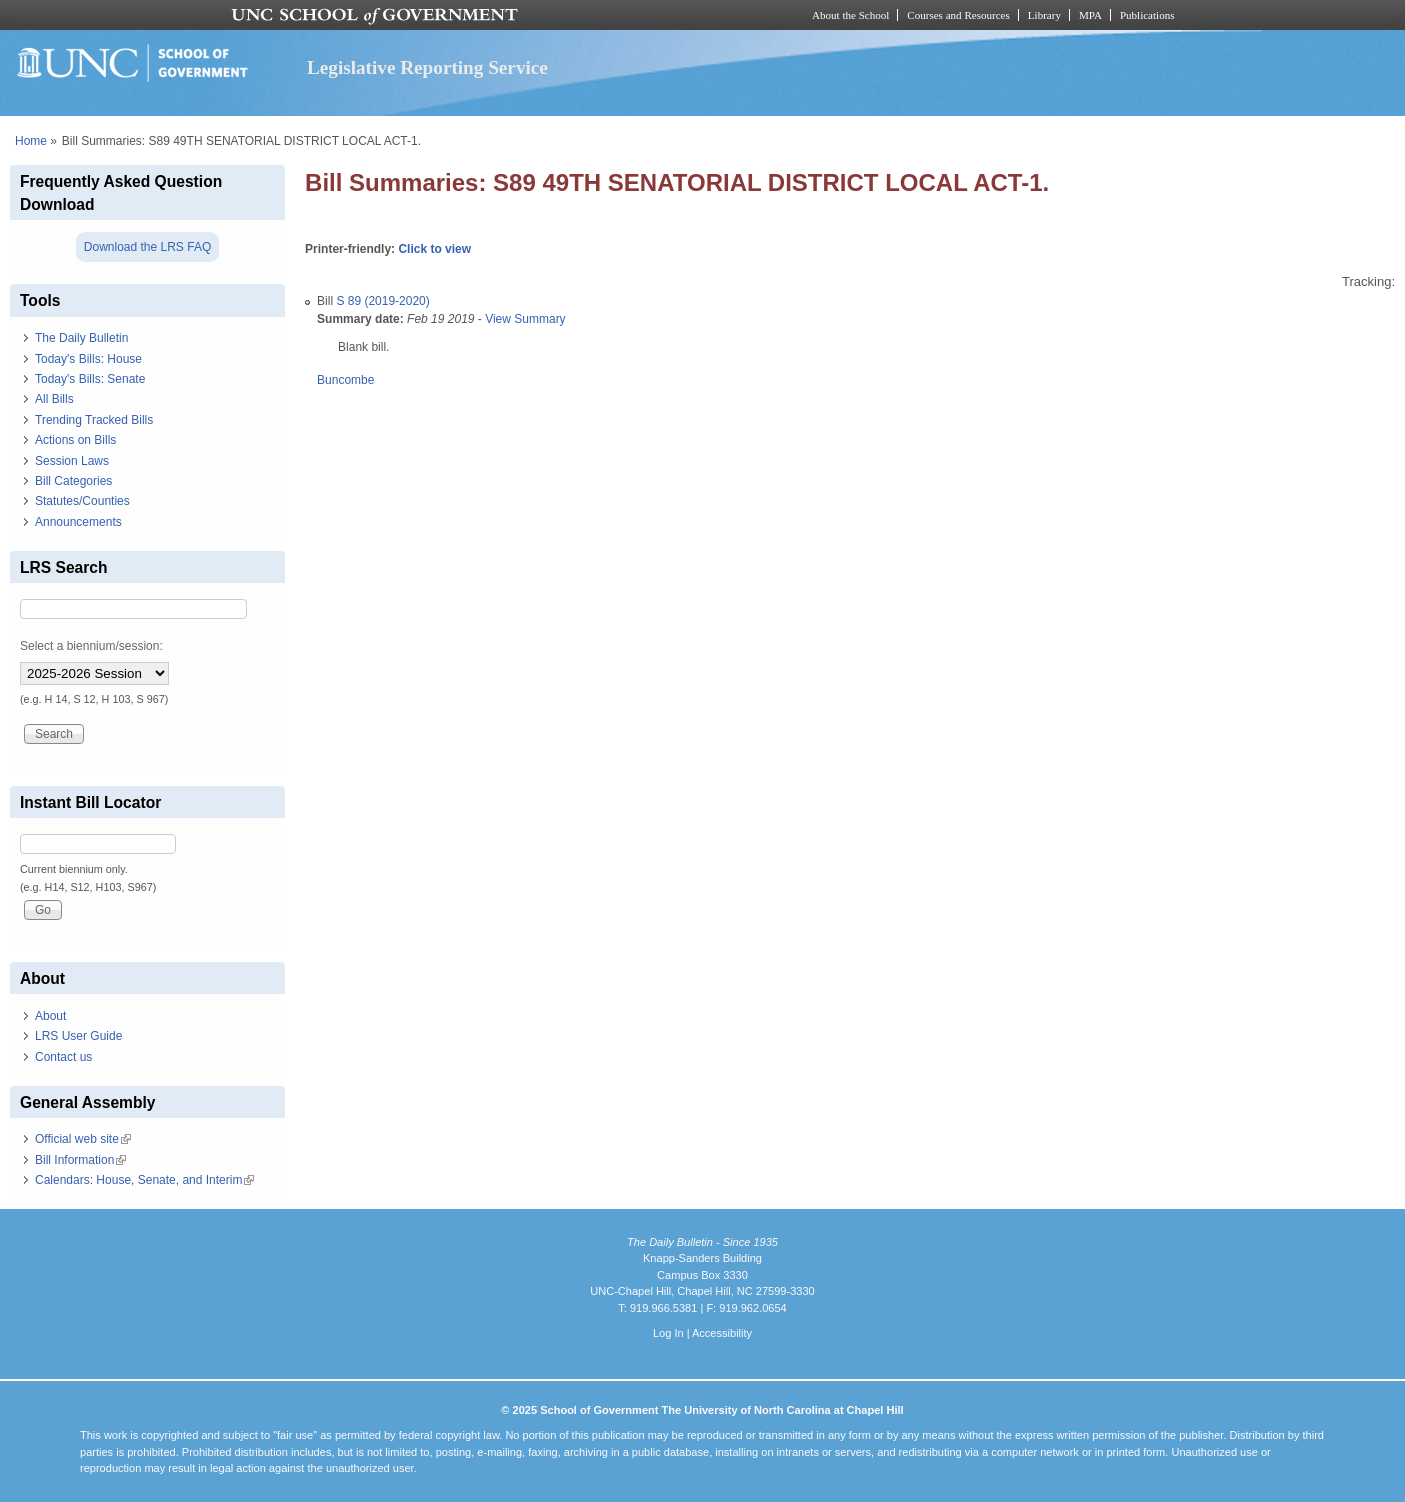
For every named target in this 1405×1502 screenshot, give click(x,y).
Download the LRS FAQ (147, 247)
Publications (1147, 15)
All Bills (54, 399)
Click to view (434, 249)
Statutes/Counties (82, 501)
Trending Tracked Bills (94, 420)
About (50, 1016)
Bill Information (80, 1160)
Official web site (83, 1139)
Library (1044, 15)
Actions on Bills (75, 440)
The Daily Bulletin (81, 338)
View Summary (525, 319)
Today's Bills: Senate (90, 379)
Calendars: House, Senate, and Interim (144, 1180)
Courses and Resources (958, 15)
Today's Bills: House (88, 359)
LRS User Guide (78, 1036)
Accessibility (722, 1333)
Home (31, 141)
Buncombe (345, 380)
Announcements (78, 522)
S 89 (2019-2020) (382, 301)
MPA (1090, 15)
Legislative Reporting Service (427, 67)
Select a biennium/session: (91, 646)
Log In (668, 1333)
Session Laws (72, 461)
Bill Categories (73, 481)
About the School (850, 15)
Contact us (63, 1057)
